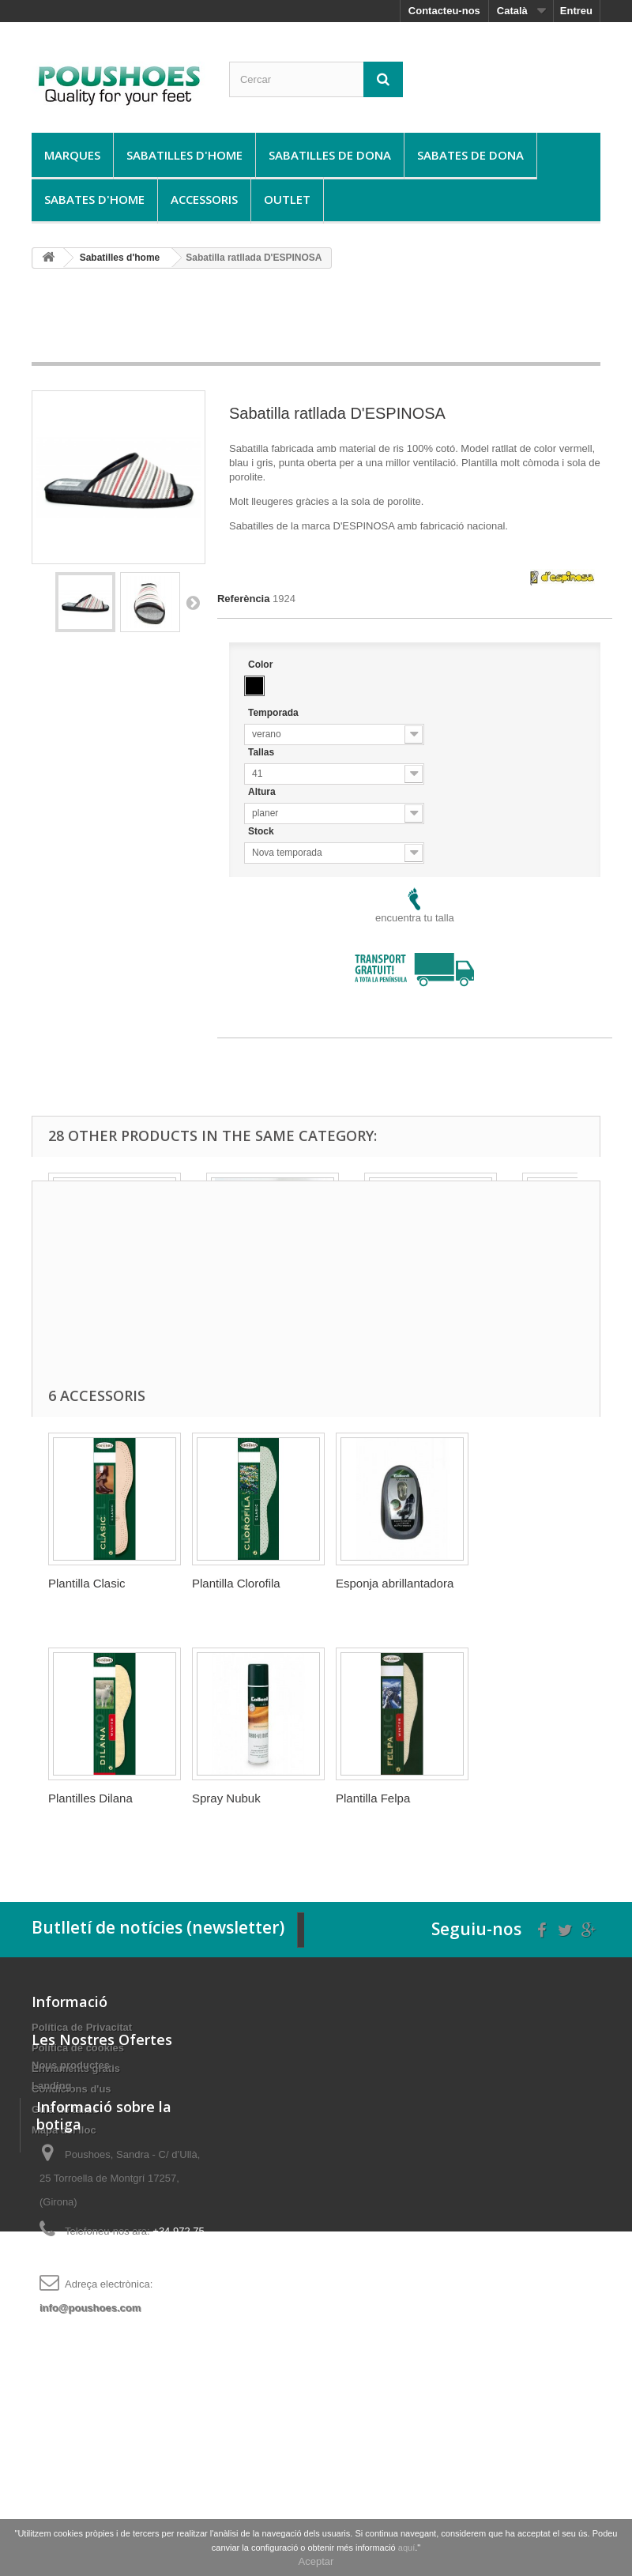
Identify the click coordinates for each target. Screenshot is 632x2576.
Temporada (274, 712)
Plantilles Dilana (90, 1798)
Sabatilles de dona (330, 155)
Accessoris (204, 199)
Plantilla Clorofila (236, 1583)
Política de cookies (78, 2048)
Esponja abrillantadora (394, 1583)
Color (262, 664)
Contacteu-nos (444, 11)
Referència (243, 598)
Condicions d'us (71, 2089)
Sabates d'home (94, 199)
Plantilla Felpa (373, 1798)
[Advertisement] (319, 320)
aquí (406, 2547)
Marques (72, 155)
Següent (193, 602)
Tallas (262, 752)
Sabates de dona (470, 155)
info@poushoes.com (90, 2472)
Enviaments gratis (76, 2068)
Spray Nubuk (226, 1798)
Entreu (576, 11)
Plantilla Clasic (87, 1583)
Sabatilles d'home (184, 155)
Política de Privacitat (82, 2027)
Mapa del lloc (64, 2130)
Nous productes (71, 2185)
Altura (263, 791)
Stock (262, 831)
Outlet (287, 199)
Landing (52, 2206)
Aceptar (316, 2561)
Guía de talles (65, 2109)
